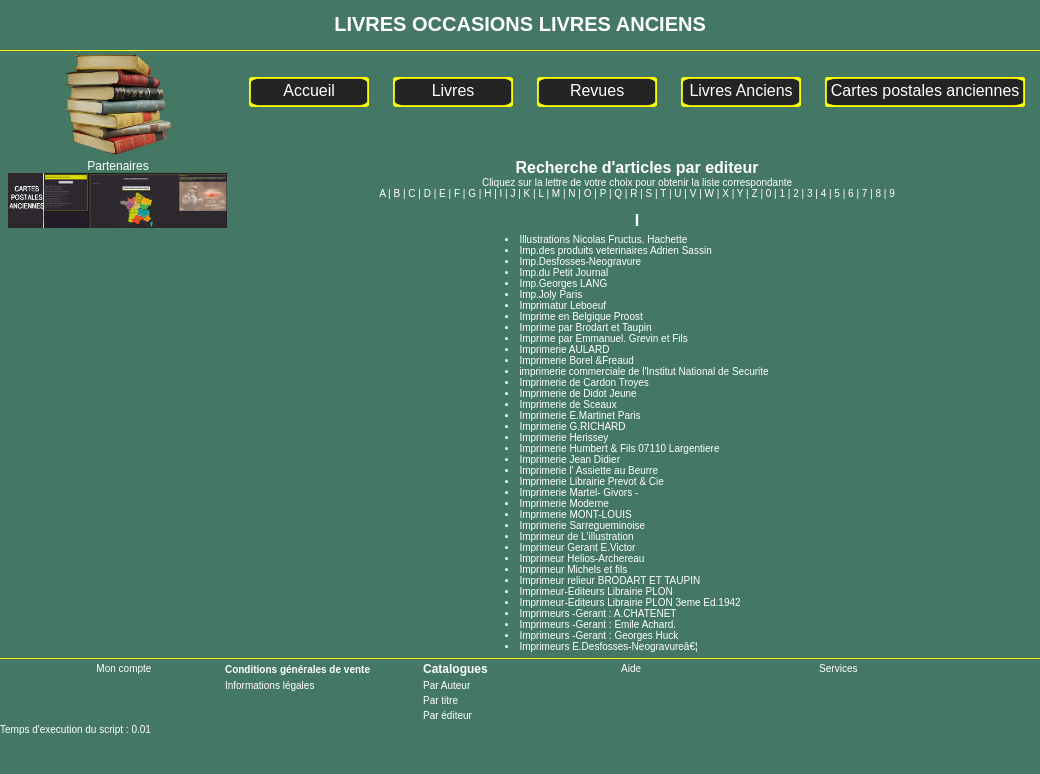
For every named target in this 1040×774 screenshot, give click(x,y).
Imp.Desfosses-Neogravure (580, 261)
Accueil (309, 90)
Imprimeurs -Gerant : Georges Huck (598, 635)
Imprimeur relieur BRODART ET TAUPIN (609, 580)
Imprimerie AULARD (564, 349)
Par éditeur (447, 715)
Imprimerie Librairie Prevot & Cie (591, 481)
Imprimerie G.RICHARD (572, 426)
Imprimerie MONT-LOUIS (575, 514)
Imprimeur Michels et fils (573, 569)
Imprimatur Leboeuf (562, 305)
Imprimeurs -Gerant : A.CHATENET (597, 613)
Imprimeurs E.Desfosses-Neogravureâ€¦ (608, 646)
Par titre (440, 700)
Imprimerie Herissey (563, 437)
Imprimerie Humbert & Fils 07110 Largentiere (619, 448)
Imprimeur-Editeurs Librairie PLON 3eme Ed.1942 (629, 602)
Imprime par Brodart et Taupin (585, 327)
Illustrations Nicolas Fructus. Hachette (603, 239)
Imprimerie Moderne (563, 503)
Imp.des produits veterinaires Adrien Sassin (615, 250)
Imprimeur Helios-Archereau (581, 558)
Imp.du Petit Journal (563, 272)
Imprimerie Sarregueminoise (582, 525)
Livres (453, 90)
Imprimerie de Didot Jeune (577, 393)
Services (838, 668)
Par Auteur (446, 685)
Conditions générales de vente (297, 669)
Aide (631, 668)
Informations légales (270, 685)
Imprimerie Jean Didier (569, 459)
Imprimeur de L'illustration (576, 536)
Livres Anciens (740, 90)
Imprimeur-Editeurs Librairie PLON (595, 591)
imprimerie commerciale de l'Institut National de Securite (643, 371)
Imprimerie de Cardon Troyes (584, 382)
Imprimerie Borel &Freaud (576, 360)
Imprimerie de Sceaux (567, 404)
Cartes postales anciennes (925, 90)
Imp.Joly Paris (550, 294)
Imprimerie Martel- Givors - (578, 492)
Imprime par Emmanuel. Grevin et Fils (603, 338)
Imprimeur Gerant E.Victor (577, 547)
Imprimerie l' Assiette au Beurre (588, 470)
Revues (597, 90)
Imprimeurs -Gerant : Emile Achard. (597, 624)
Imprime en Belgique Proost (580, 316)
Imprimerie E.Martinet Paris (579, 415)
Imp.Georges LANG (563, 283)
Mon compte (123, 668)
